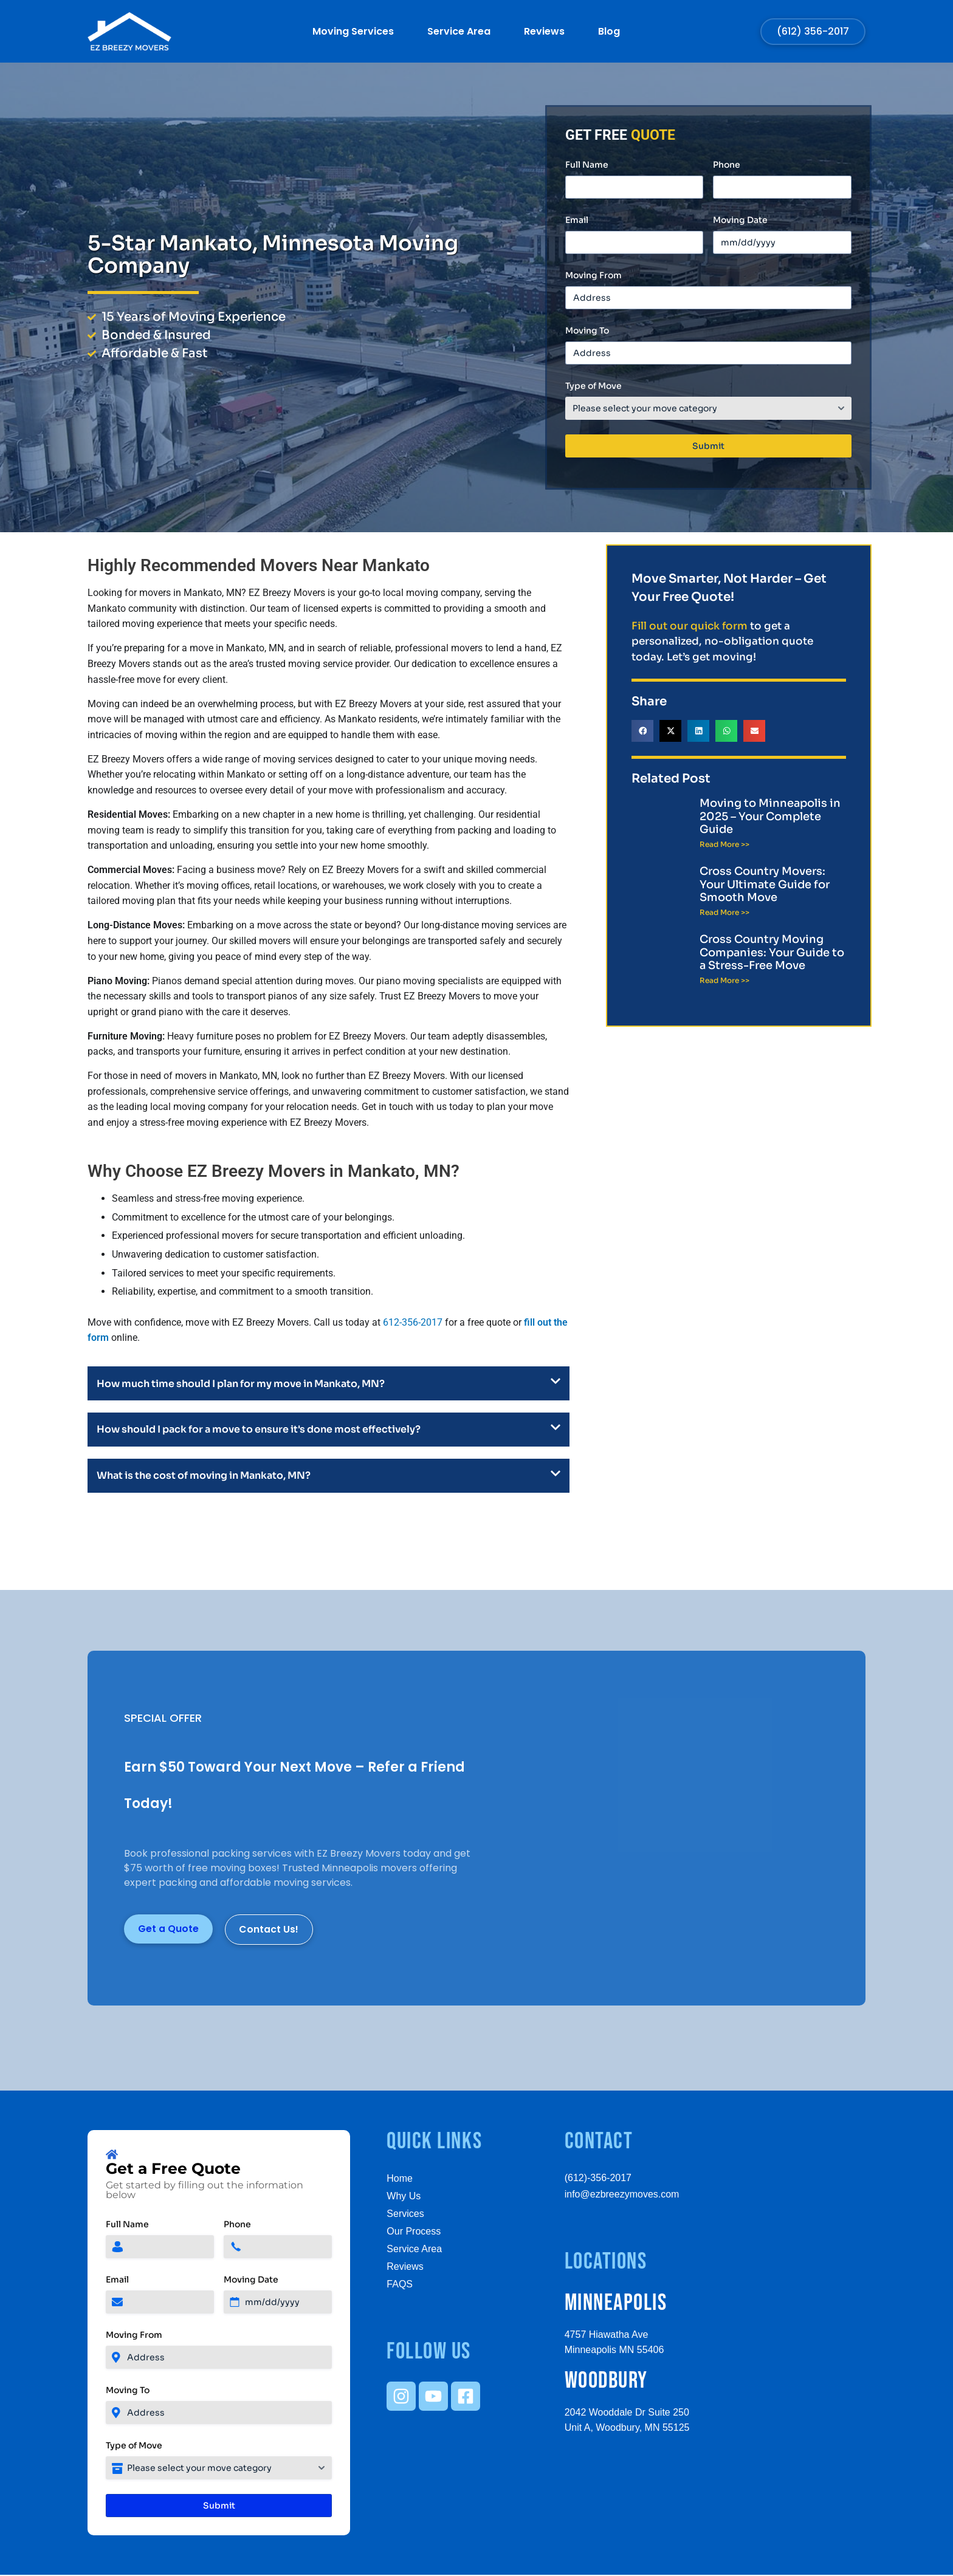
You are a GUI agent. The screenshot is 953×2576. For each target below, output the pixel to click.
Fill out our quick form (689, 626)
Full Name (586, 164)
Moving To (587, 330)
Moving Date (740, 219)
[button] (642, 731)
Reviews (544, 32)
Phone (726, 164)
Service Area (458, 32)
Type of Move (593, 385)
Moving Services (353, 32)
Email (576, 219)
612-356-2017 (412, 1322)
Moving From (593, 275)
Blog (609, 32)
